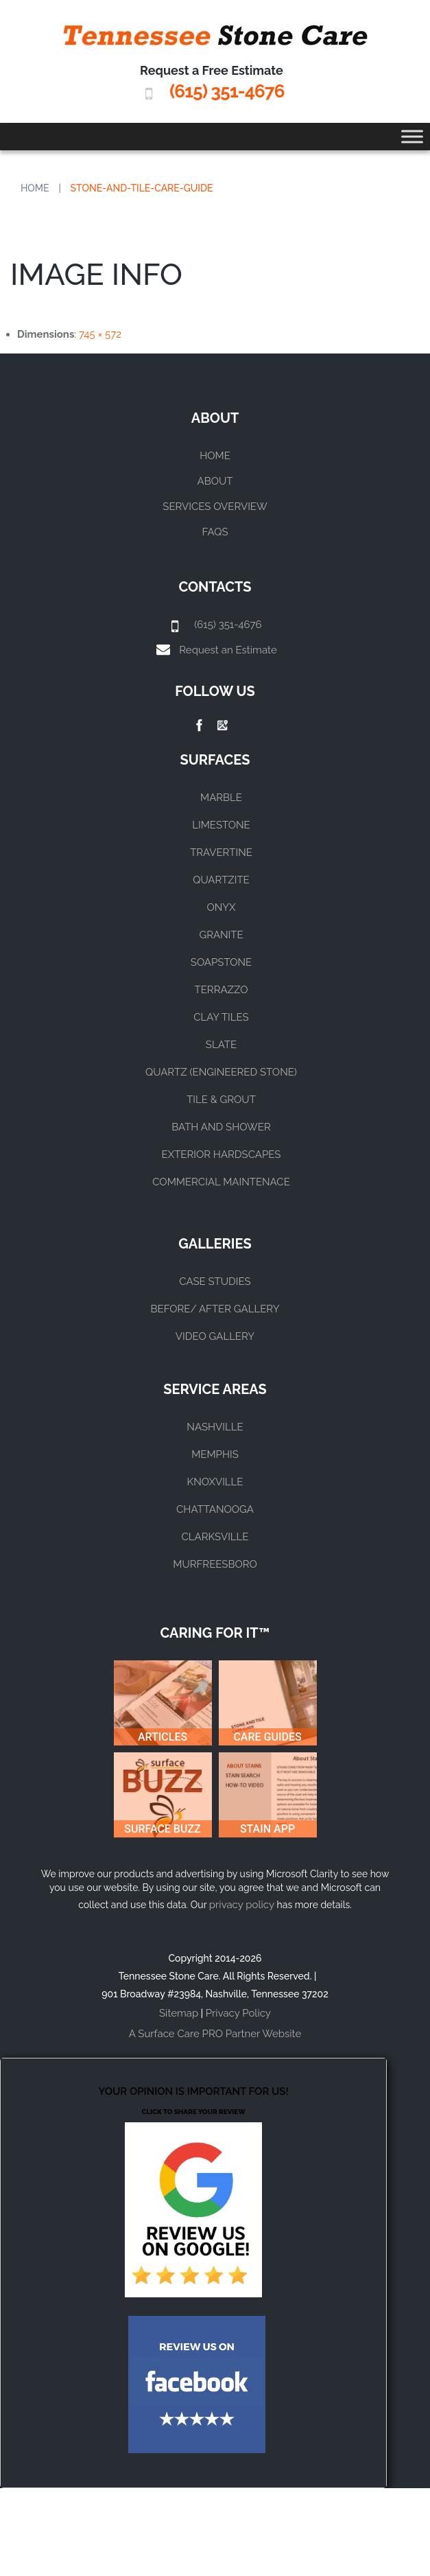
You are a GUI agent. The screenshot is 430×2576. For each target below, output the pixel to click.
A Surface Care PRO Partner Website (215, 2034)
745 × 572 (100, 334)
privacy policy (241, 1905)
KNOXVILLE (215, 1482)
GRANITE (221, 935)
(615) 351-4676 (226, 91)
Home (35, 188)
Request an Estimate (227, 650)
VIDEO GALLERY (215, 1336)
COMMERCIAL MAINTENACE (221, 1182)
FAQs (215, 532)
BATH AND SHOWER (220, 1127)
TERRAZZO (221, 990)
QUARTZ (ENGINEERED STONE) (221, 1072)
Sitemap (178, 2013)
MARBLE (221, 797)
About (215, 481)
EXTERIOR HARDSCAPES (221, 1154)
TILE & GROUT (221, 1099)
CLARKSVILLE (214, 1537)
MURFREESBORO (215, 1564)
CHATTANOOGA (215, 1509)
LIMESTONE (221, 825)
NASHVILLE (215, 1427)
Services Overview (215, 506)
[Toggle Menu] (412, 136)
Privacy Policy (238, 2013)
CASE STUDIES (214, 1281)
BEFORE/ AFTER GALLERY (215, 1309)
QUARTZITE (221, 880)
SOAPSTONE (221, 962)
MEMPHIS (215, 1454)
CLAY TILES (220, 1017)
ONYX (220, 907)
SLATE (221, 1044)
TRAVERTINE (221, 852)
